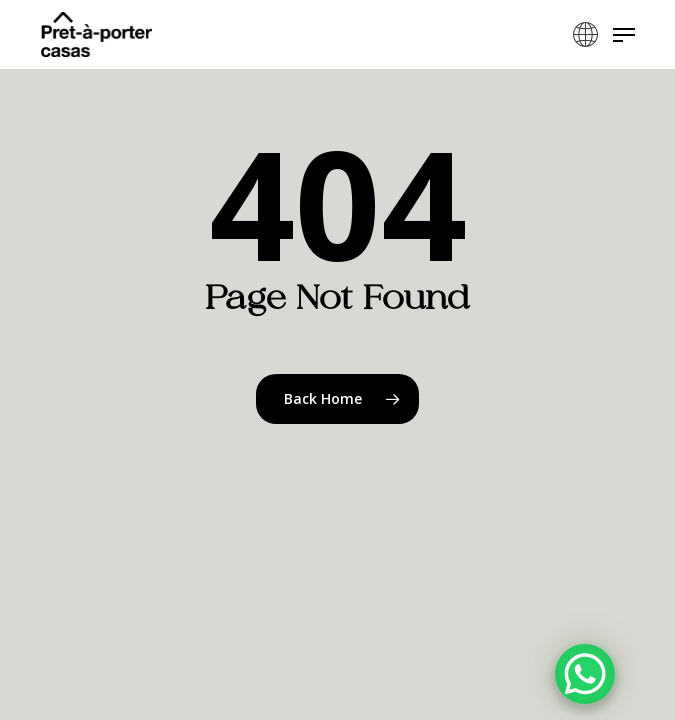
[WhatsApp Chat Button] (585, 674)
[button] (624, 35)
